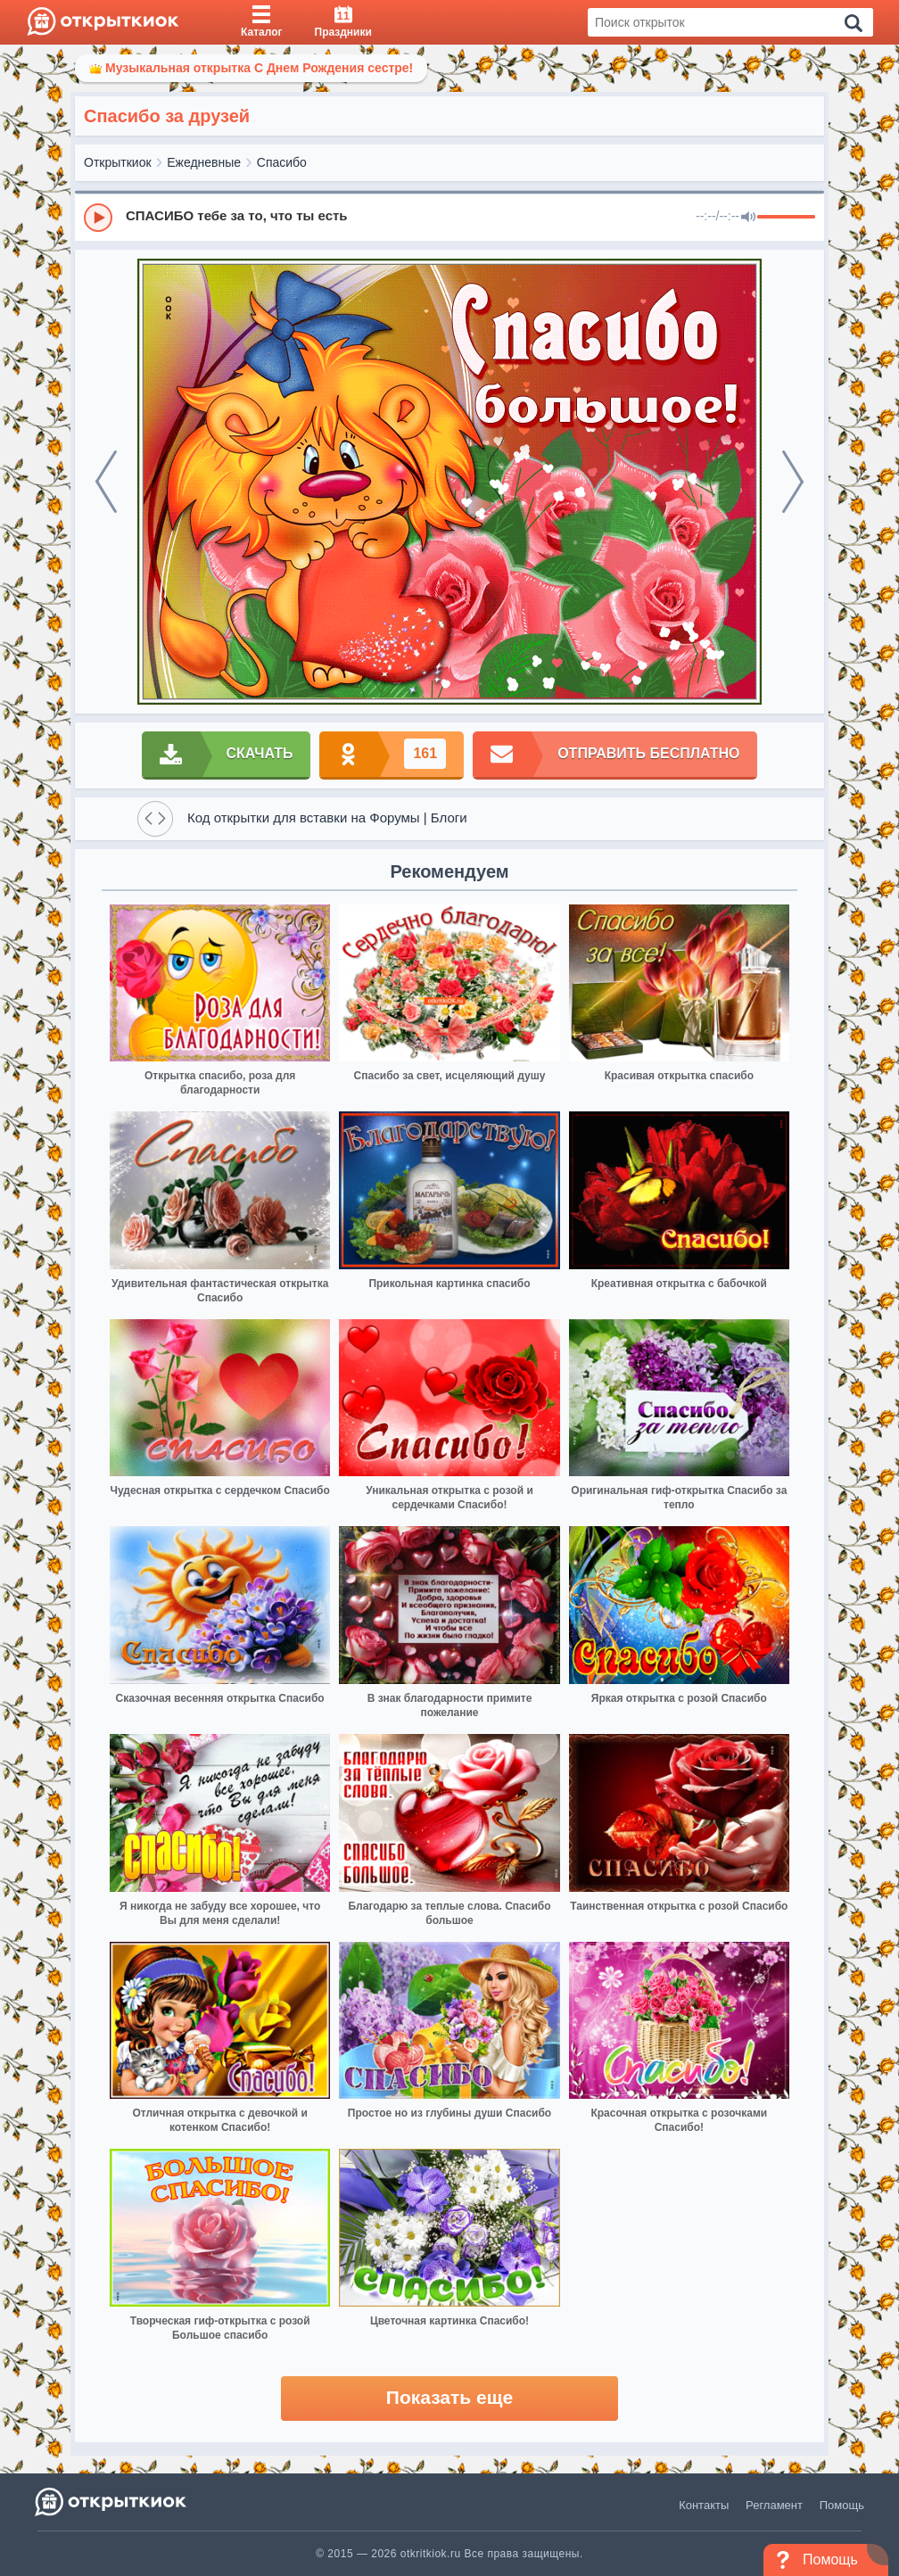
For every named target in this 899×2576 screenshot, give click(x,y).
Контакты (704, 2505)
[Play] (98, 217)
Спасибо (282, 162)
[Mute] (748, 218)
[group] (449, 217)
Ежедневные (204, 162)
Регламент (774, 2505)
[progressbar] (786, 217)
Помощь (842, 2505)
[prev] (106, 482)
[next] (793, 482)
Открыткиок (118, 162)
